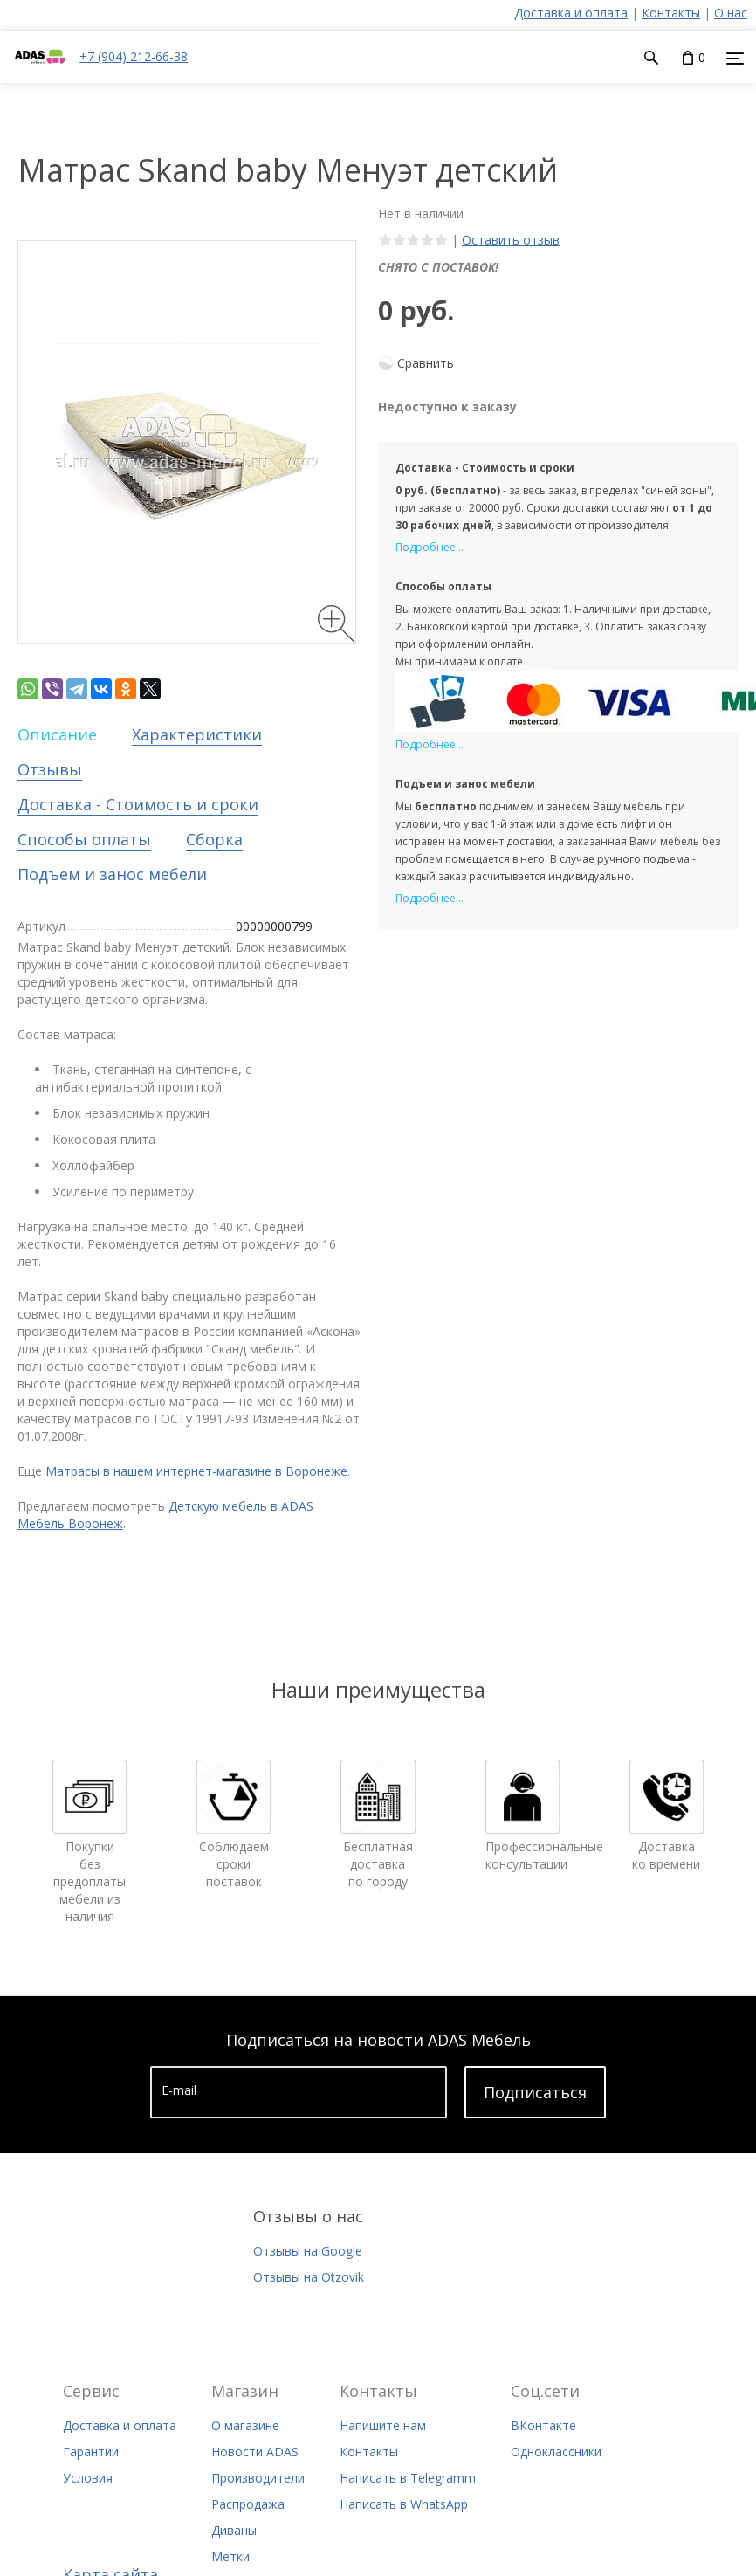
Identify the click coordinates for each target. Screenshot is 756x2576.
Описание (57, 734)
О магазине (245, 2425)
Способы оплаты (84, 839)
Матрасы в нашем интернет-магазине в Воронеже (196, 1471)
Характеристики (197, 734)
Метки (230, 2556)
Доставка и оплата (571, 12)
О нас (730, 12)
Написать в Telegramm (408, 2477)
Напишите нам (383, 2425)
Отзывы (49, 769)
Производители (258, 2477)
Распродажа (248, 2504)
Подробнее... (429, 547)
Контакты (671, 12)
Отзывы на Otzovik (308, 2277)
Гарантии (91, 2451)
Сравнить (425, 363)
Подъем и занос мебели (112, 874)
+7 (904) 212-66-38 (133, 56)
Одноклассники (556, 2451)
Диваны (234, 2530)
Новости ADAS (255, 2451)
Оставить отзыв (511, 239)
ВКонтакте (543, 2425)
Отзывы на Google (307, 2250)
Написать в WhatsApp (404, 2504)
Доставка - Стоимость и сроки (137, 804)
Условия (88, 2477)
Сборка (214, 839)
